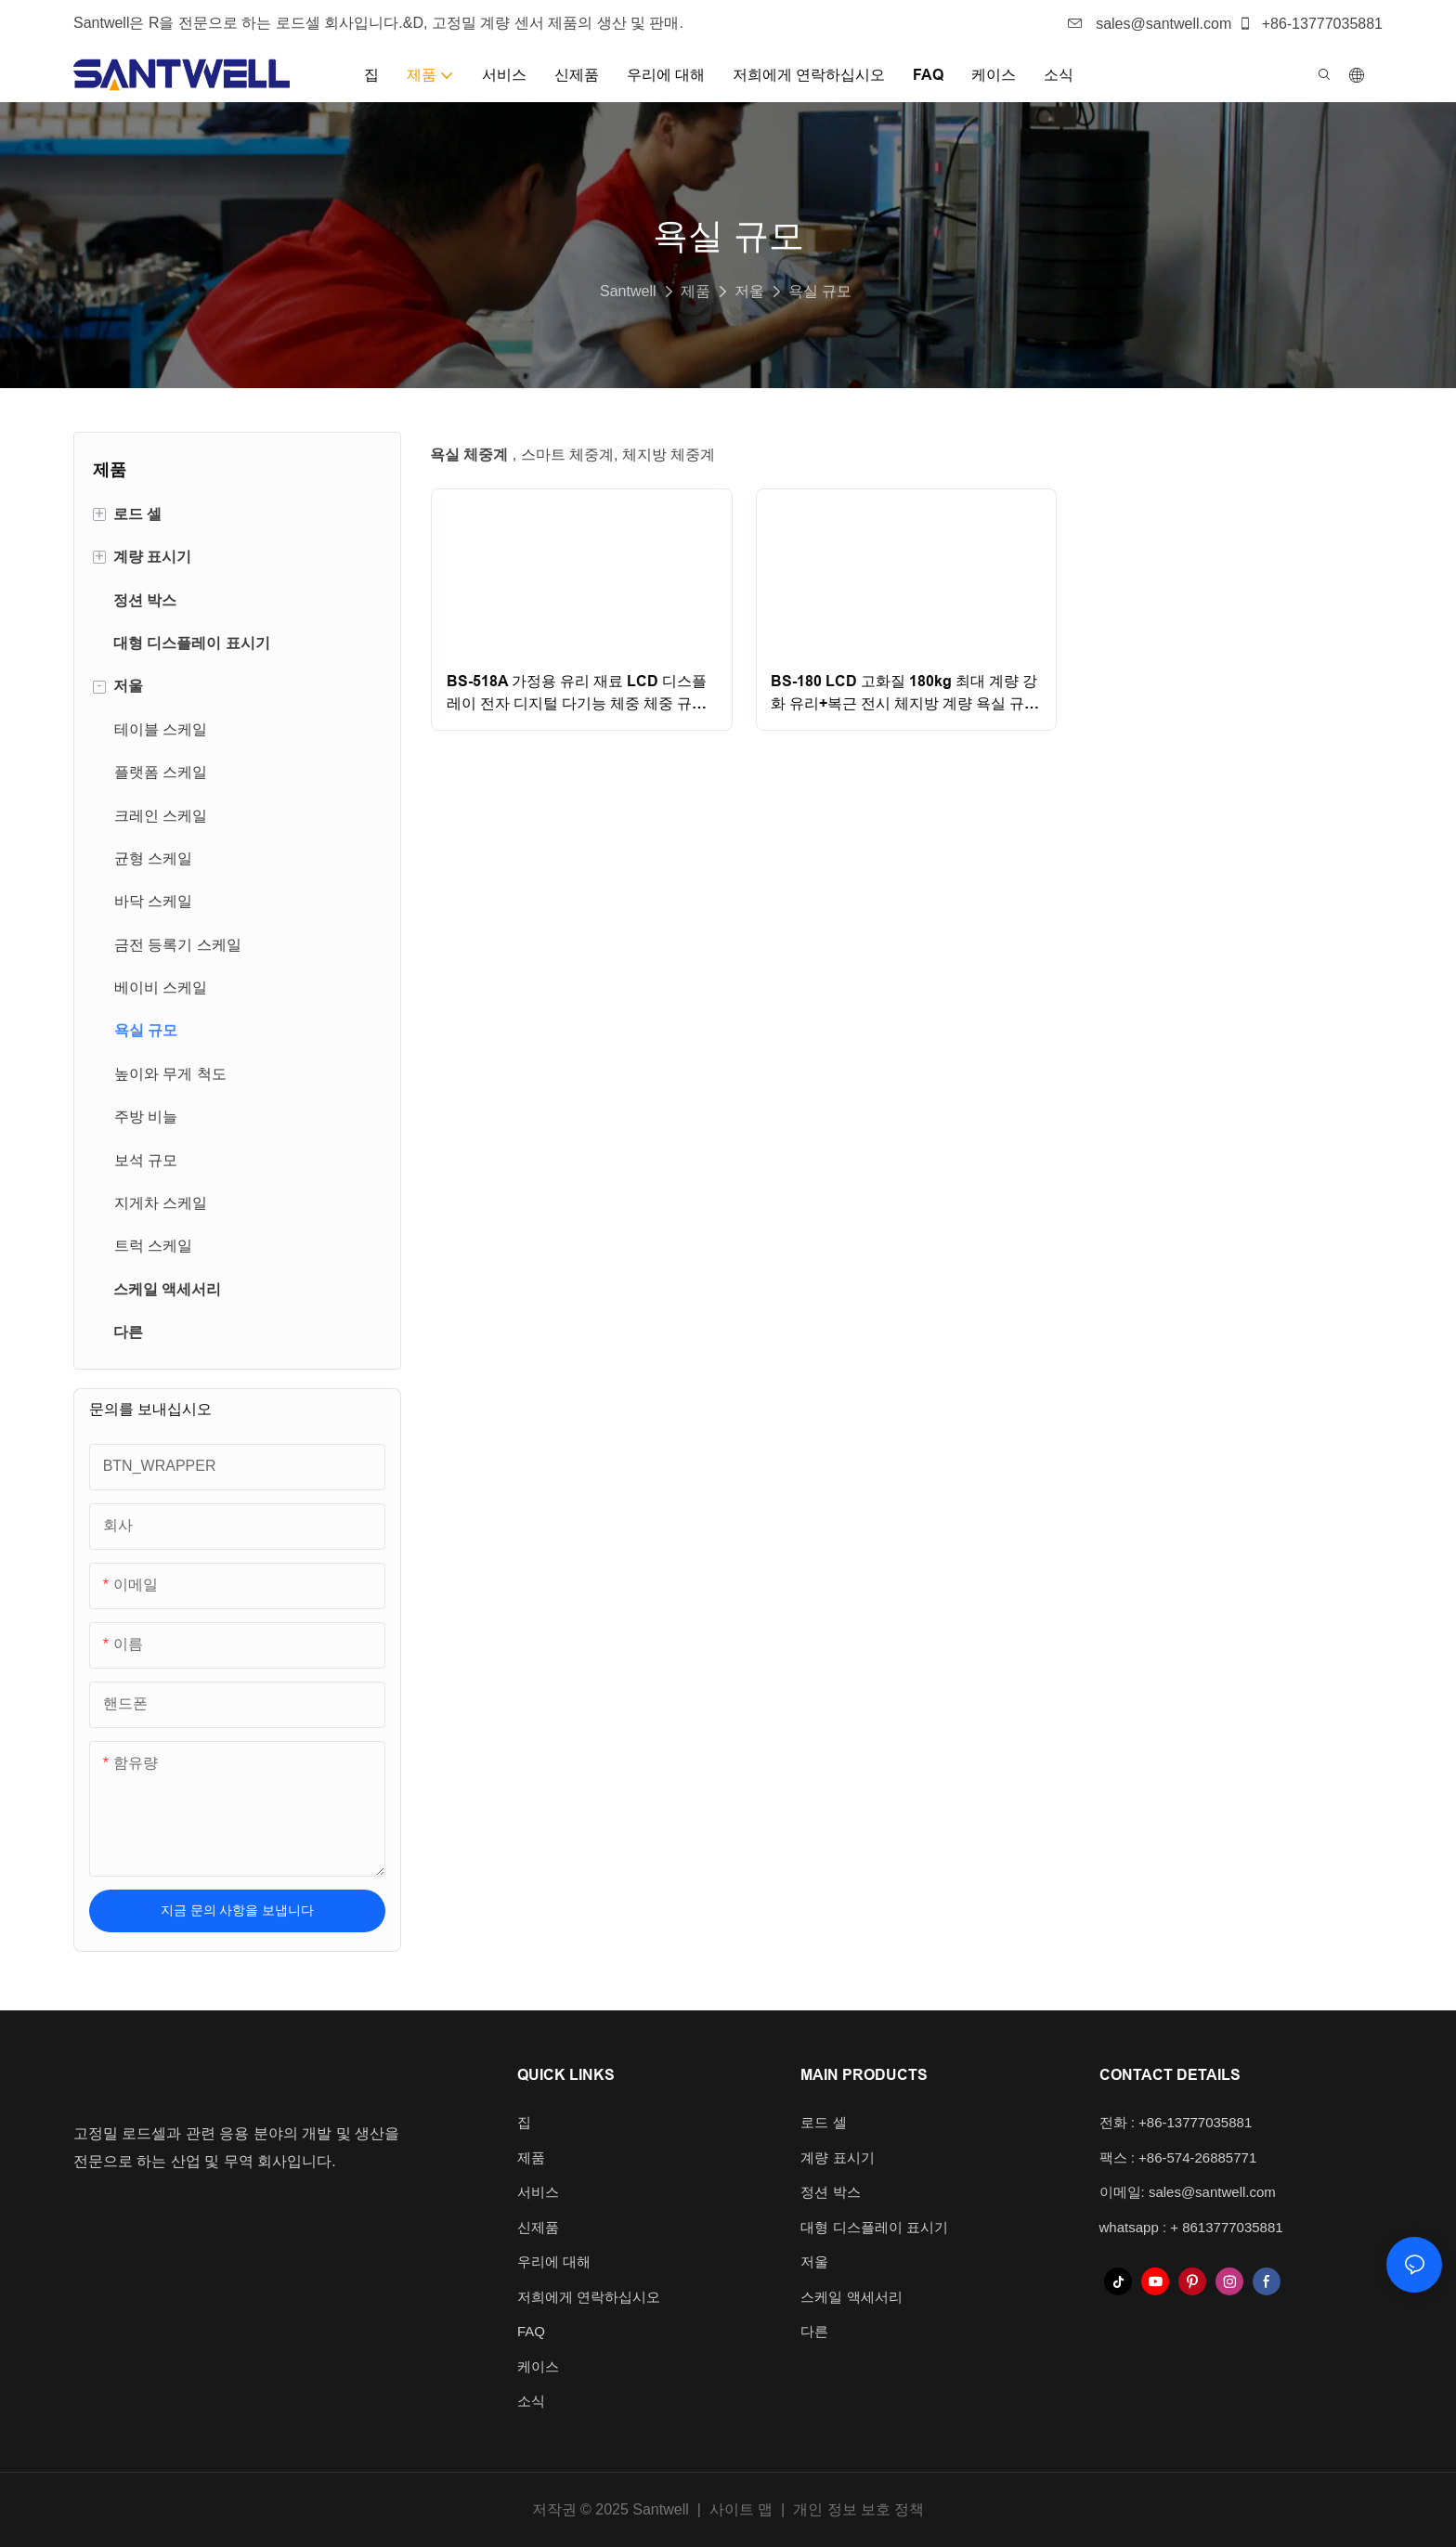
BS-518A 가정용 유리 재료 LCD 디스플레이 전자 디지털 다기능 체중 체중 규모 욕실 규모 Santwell (577, 694)
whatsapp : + (1141, 2227)
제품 (695, 291)
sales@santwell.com (1150, 24)
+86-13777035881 (1310, 24)
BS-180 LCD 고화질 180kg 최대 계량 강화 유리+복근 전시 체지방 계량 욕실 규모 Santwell (905, 694)
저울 (749, 291)
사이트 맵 (740, 2509)
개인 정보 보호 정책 (858, 2509)
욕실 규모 (820, 291)
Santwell (628, 291)
